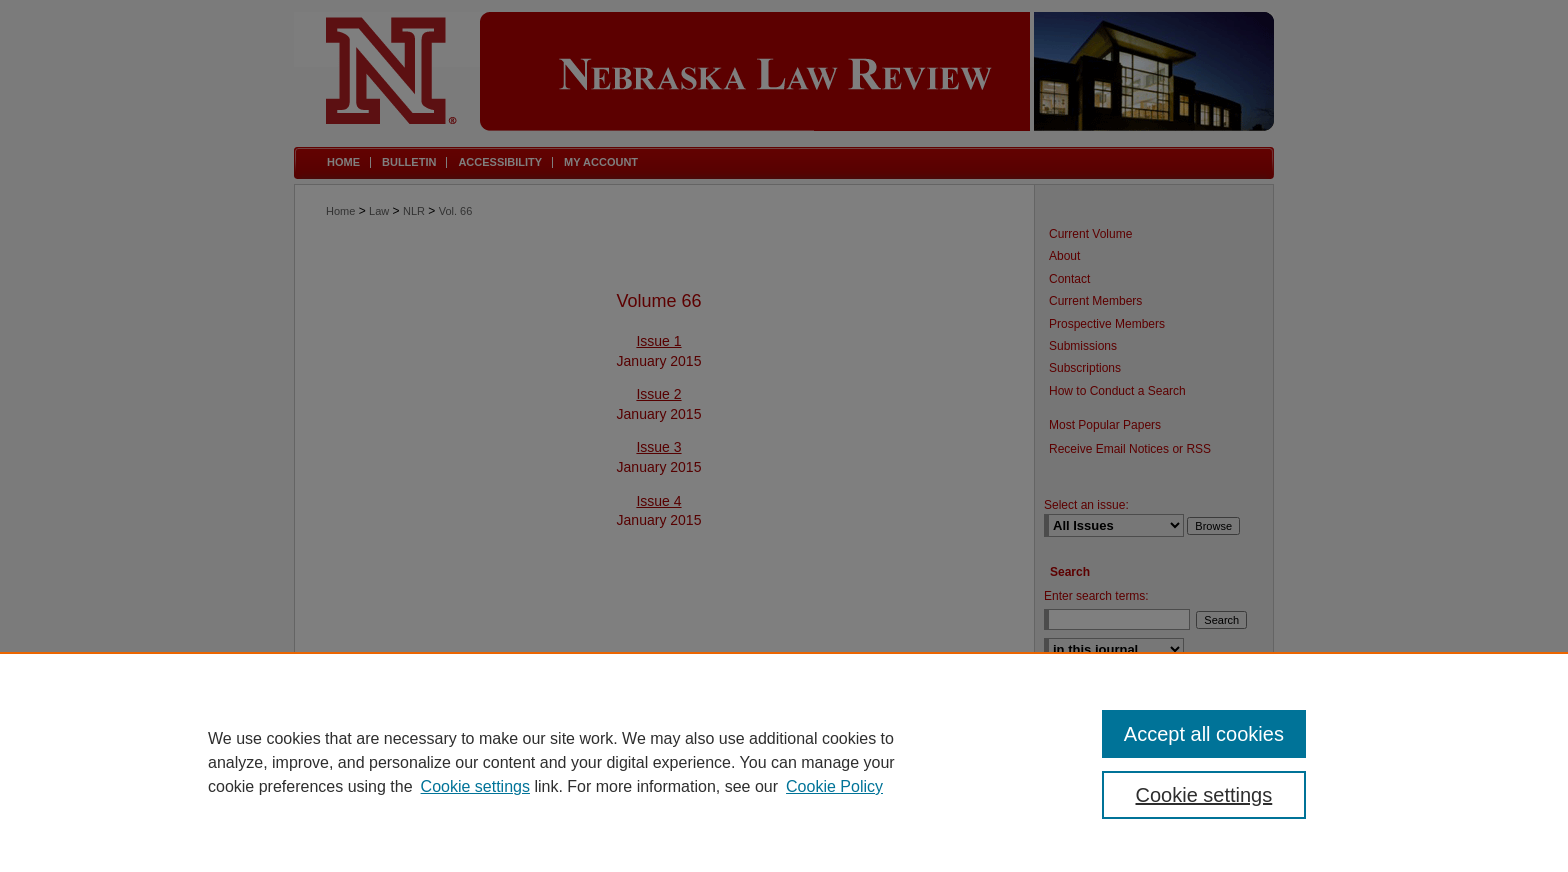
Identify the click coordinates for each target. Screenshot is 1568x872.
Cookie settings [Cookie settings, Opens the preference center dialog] (1204, 795)
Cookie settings (475, 786)
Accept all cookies (1204, 734)
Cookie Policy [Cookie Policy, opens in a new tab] (834, 786)
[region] (784, 762)
